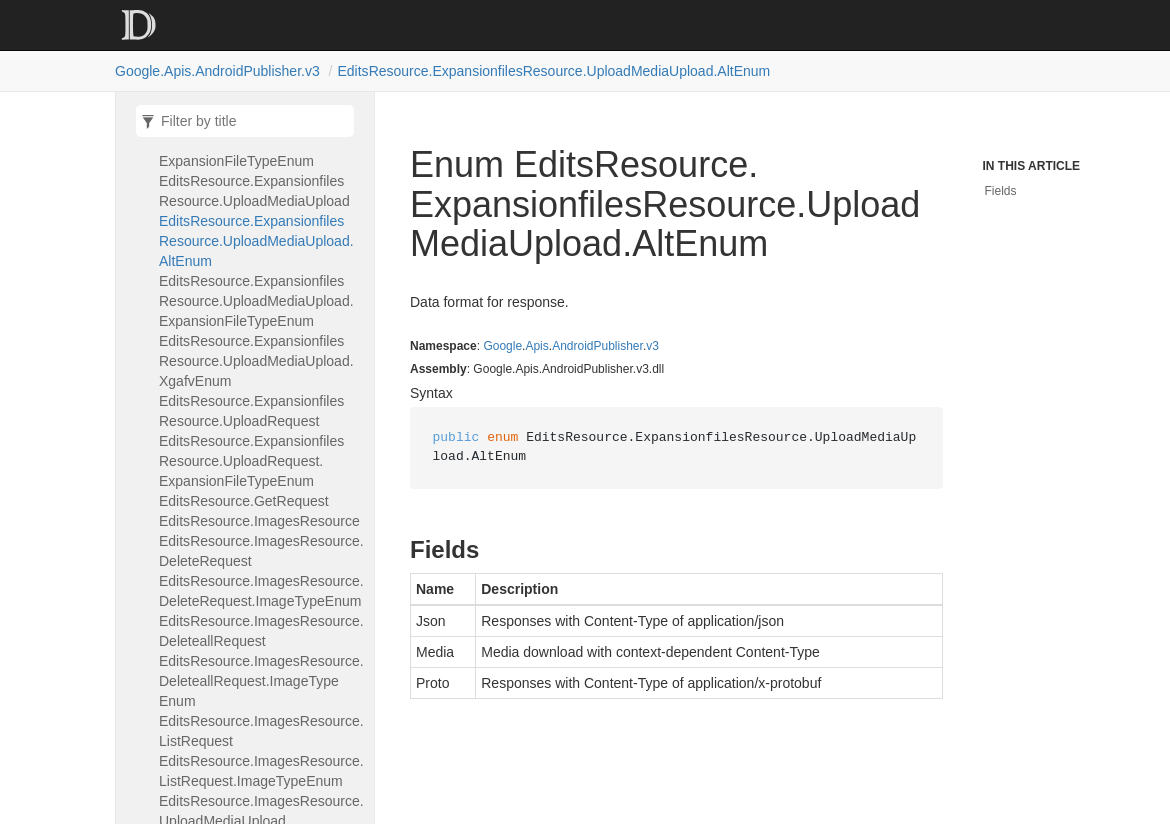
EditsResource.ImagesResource (259, 521)
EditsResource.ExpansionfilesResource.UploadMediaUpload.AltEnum (554, 71)
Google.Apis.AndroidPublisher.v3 (217, 71)
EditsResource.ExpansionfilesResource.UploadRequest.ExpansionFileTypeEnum (251, 461)
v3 (652, 346)
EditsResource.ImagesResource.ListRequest (261, 731)
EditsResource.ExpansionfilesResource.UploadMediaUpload (254, 191)
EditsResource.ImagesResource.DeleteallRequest (261, 631)
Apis (536, 346)
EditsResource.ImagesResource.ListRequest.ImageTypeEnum (261, 771)
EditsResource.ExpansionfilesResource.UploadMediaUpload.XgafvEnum (256, 361)
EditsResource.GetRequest (244, 501)
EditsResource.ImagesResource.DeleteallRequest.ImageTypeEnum (261, 681)
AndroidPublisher (597, 346)
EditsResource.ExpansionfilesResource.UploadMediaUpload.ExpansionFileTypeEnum (256, 301)
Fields (1001, 191)
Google (502, 346)
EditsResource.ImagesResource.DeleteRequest (261, 551)
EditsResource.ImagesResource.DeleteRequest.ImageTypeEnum (261, 591)
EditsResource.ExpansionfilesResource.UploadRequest (251, 411)
